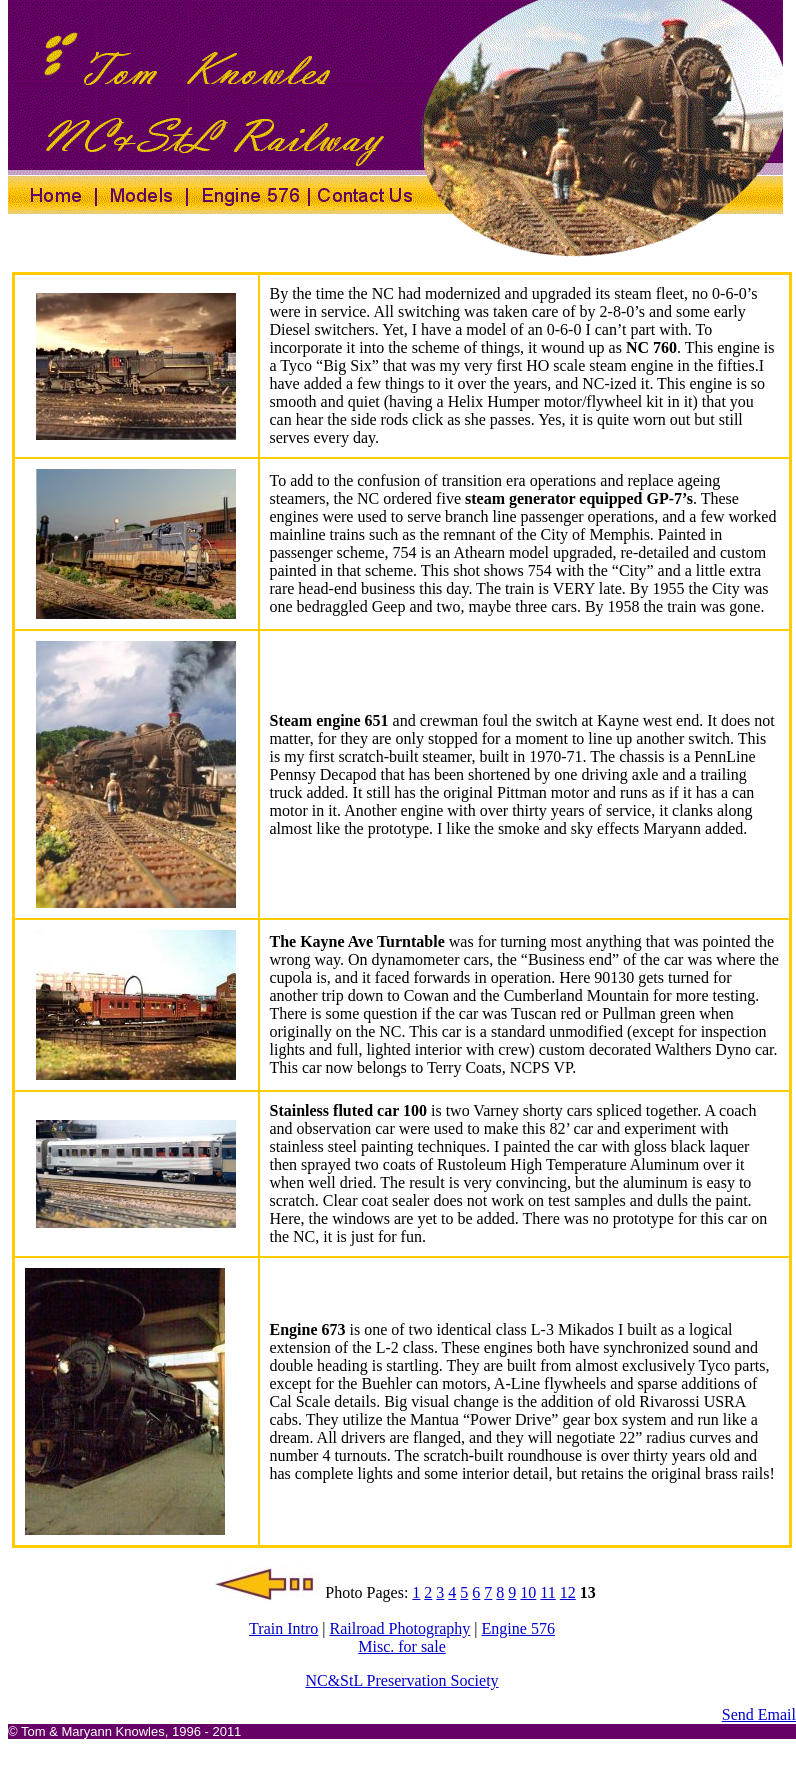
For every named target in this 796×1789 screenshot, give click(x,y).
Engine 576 (518, 1628)
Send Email (759, 1714)
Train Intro (283, 1628)
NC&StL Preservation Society (401, 1680)
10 (528, 1592)
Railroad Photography (399, 1628)
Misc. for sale (402, 1646)
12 (568, 1592)
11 (547, 1592)
